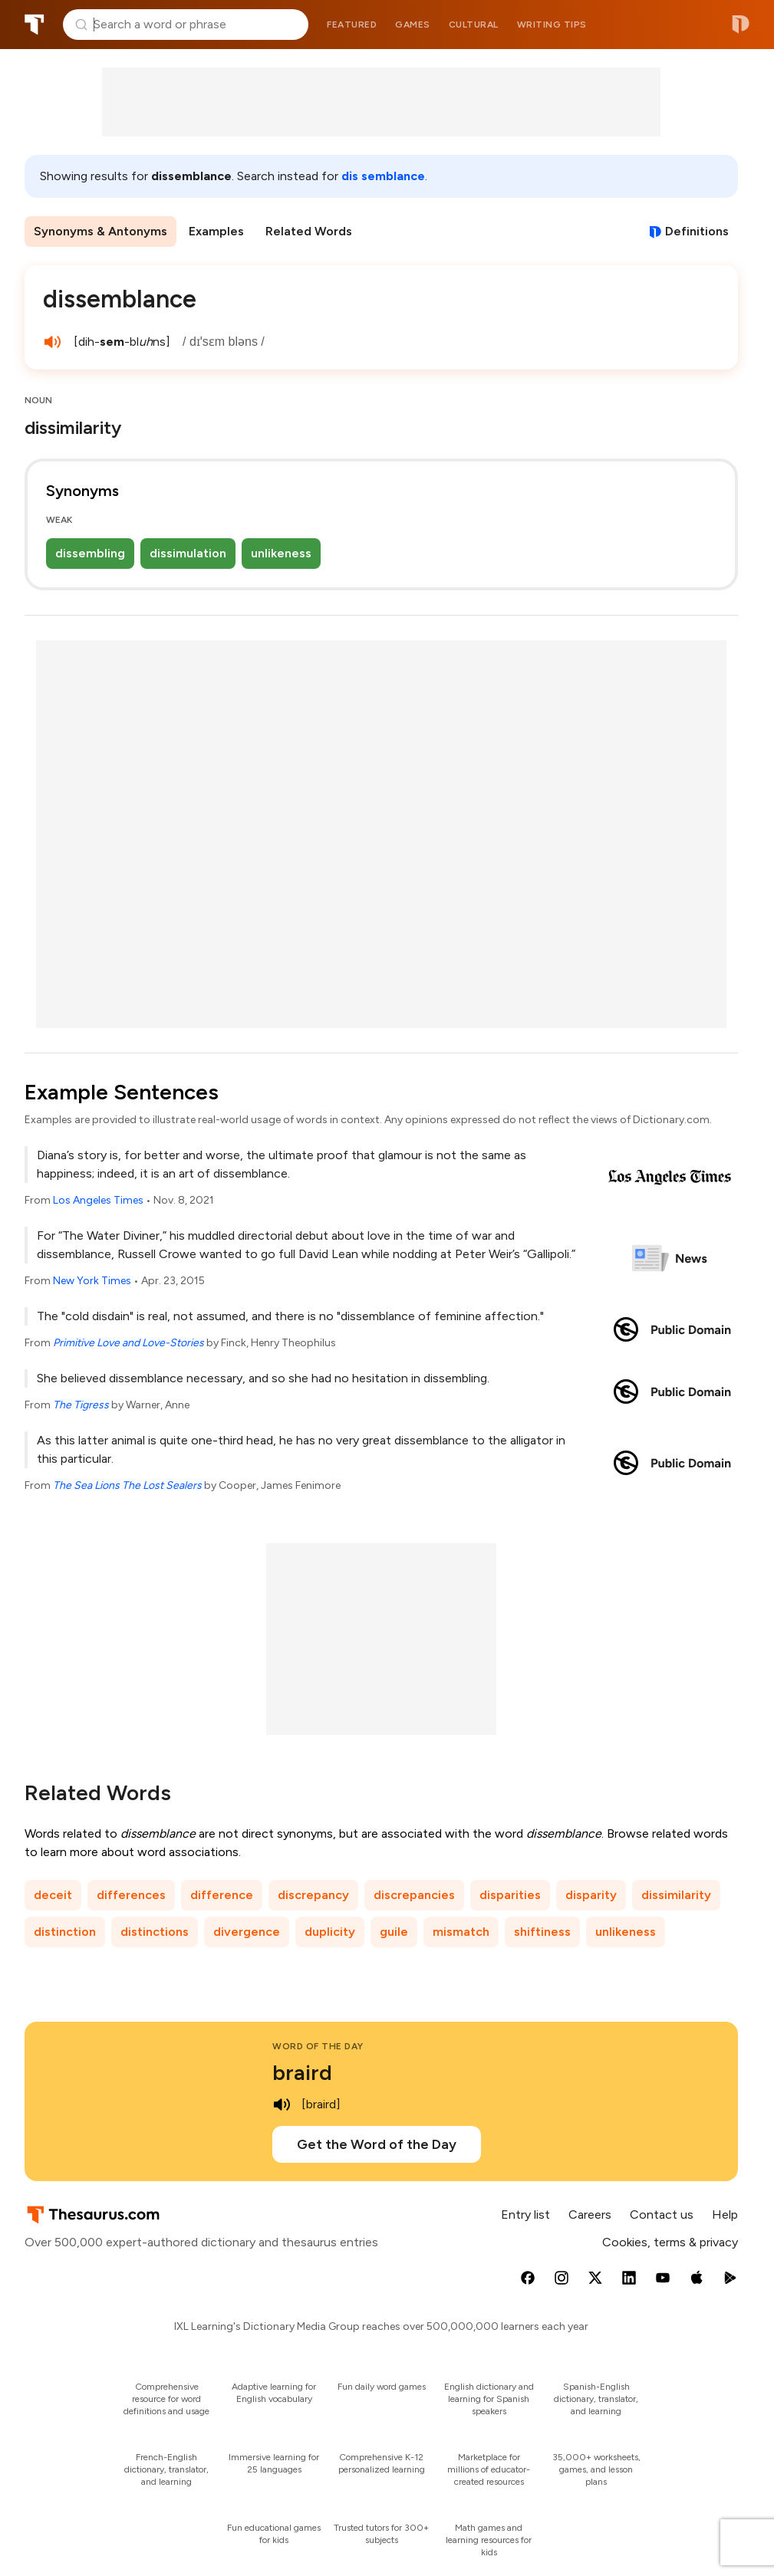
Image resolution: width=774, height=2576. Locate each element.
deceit (53, 1895)
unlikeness (281, 553)
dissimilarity (676, 1895)
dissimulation (188, 553)
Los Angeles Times (98, 1200)
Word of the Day (318, 2046)
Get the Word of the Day (376, 2144)
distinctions (154, 1931)
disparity (591, 1895)
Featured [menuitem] (352, 24)
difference (221, 1895)
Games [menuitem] (412, 24)
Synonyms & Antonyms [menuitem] (100, 231)
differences (131, 1895)
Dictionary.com (740, 24)
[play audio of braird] (281, 2104)
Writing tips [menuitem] (552, 24)
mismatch (461, 1931)
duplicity (330, 1931)
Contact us (661, 2214)
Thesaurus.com (34, 24)
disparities (510, 1895)
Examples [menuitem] (216, 231)
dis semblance (383, 176)
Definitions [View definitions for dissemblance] (697, 231)
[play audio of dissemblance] (52, 342)
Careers (589, 2214)
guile (394, 1931)
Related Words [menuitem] (308, 231)
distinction (65, 1931)
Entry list (525, 2214)
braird (302, 2072)
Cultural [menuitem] (474, 24)
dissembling (90, 553)
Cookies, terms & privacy (670, 2242)
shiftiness (542, 1931)
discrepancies (414, 1895)
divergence (246, 1931)
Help (725, 2214)
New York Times (92, 1280)
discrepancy (313, 1895)
